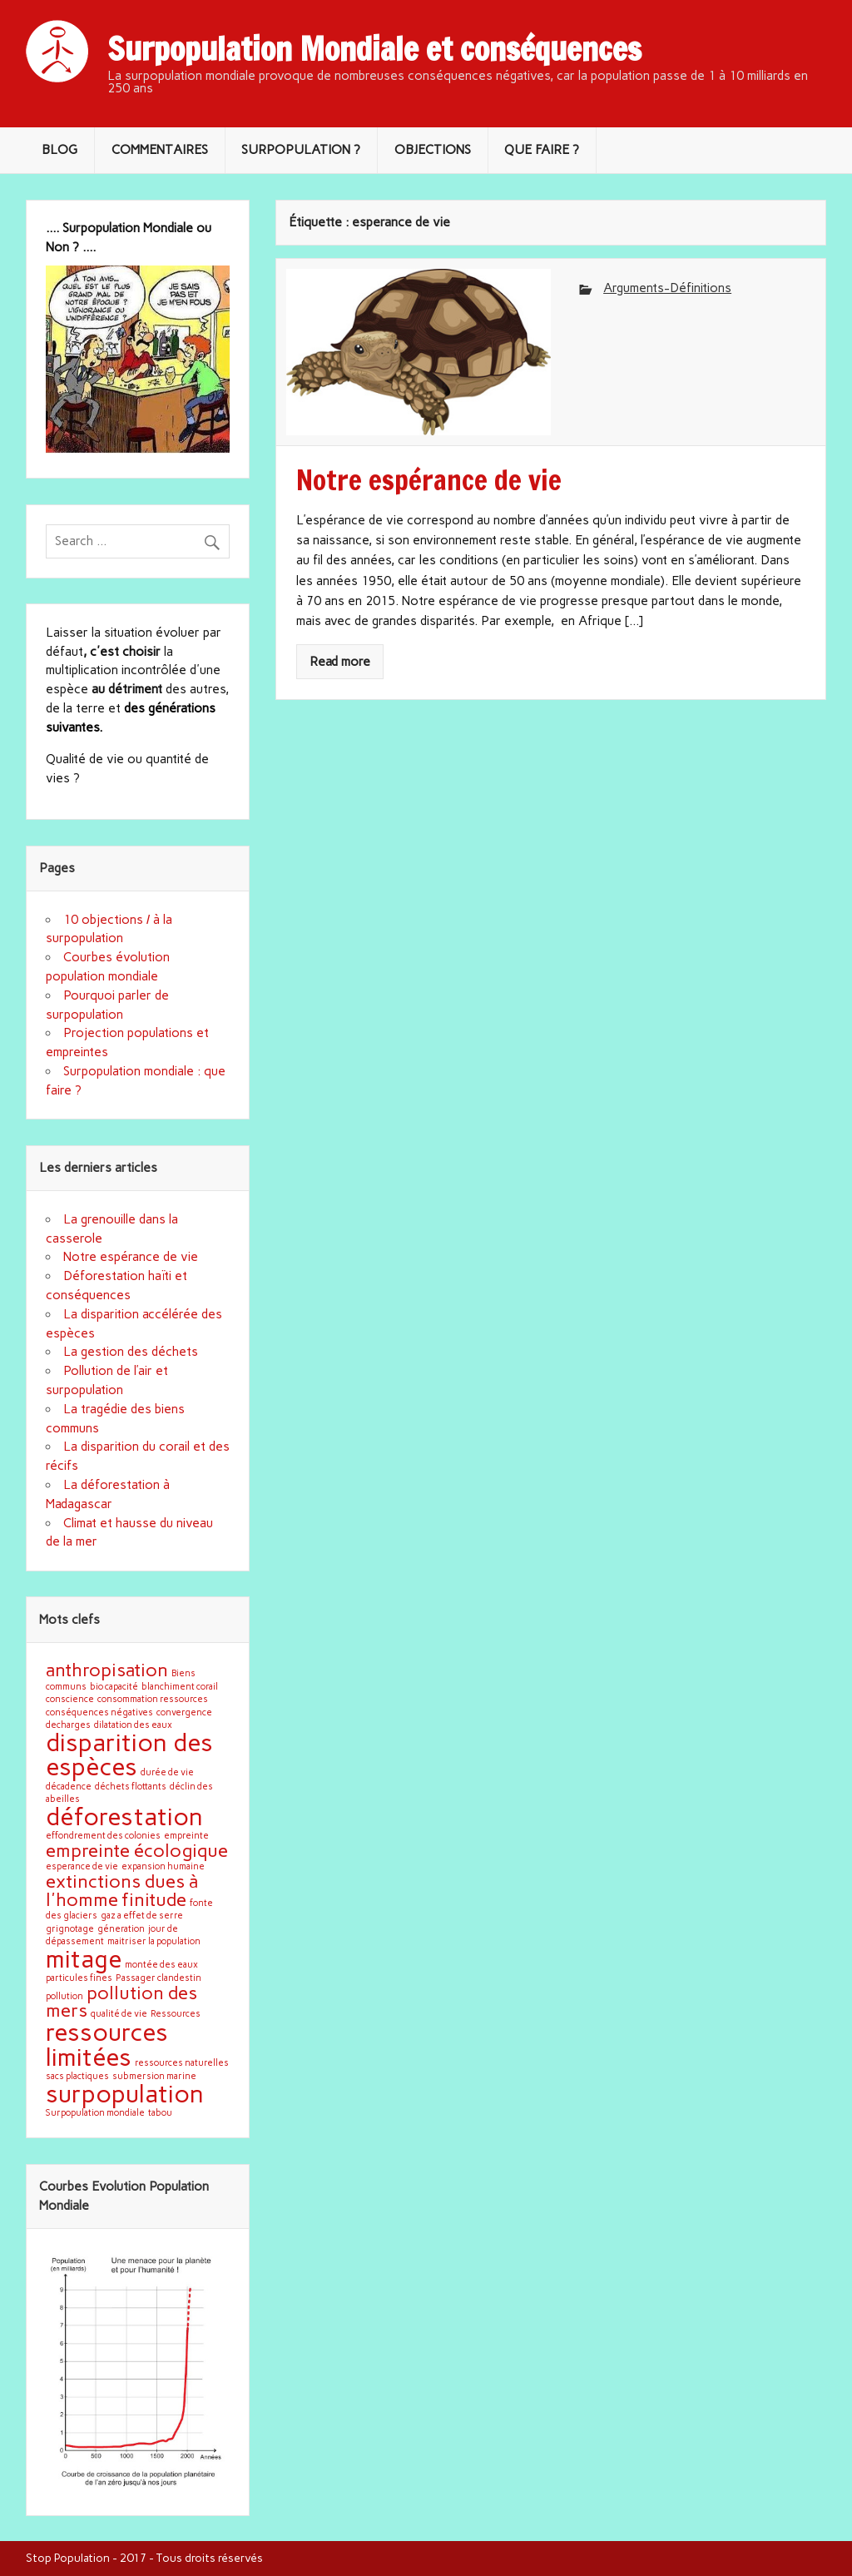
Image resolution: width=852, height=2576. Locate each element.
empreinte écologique (137, 1850)
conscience (70, 1699)
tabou (160, 2112)
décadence (69, 1786)
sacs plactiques (77, 2076)
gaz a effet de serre (142, 1915)
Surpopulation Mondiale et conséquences (374, 49)
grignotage (70, 1928)
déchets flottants (130, 1786)
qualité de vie (119, 2013)
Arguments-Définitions (667, 287)
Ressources (176, 2013)
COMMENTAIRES (159, 149)
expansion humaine (163, 1866)
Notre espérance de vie (130, 1256)
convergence (184, 1712)
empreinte (186, 1835)
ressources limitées (107, 2044)
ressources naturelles (182, 2062)
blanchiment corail (179, 1686)
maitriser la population (154, 1941)
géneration (121, 1928)
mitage (83, 1958)
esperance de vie (82, 1866)
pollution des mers (121, 2002)
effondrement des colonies (103, 1835)
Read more (340, 661)
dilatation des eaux (133, 1725)
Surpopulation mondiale (95, 2112)
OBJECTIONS (432, 149)
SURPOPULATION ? (300, 149)
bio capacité (114, 1686)
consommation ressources (152, 1699)
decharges (68, 1725)
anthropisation (107, 1669)
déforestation (124, 1816)
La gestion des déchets (130, 1351)
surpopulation (125, 2093)
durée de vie (167, 1772)
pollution (64, 1996)
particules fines (79, 1978)
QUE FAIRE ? (541, 149)
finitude (153, 1899)
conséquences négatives (99, 1712)
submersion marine (154, 2076)
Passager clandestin (158, 1978)
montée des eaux (161, 1964)
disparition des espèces (129, 1754)
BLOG (59, 149)
